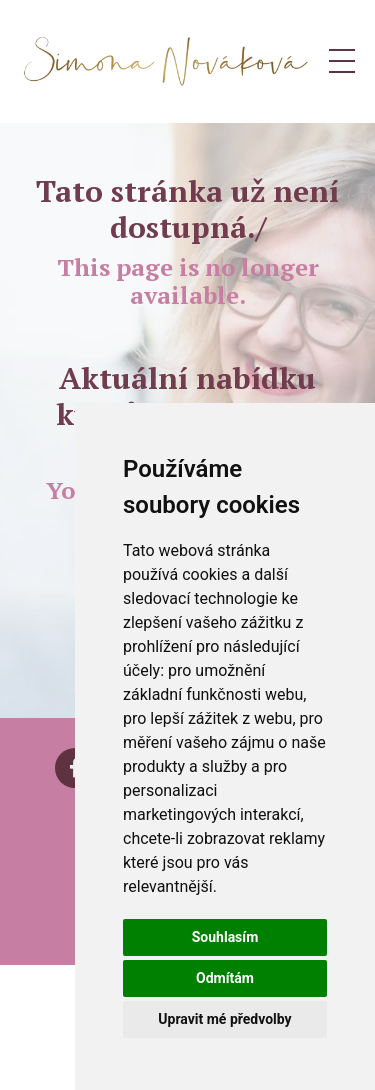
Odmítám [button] (225, 978)
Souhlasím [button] (225, 937)
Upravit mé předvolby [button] (224, 1019)
